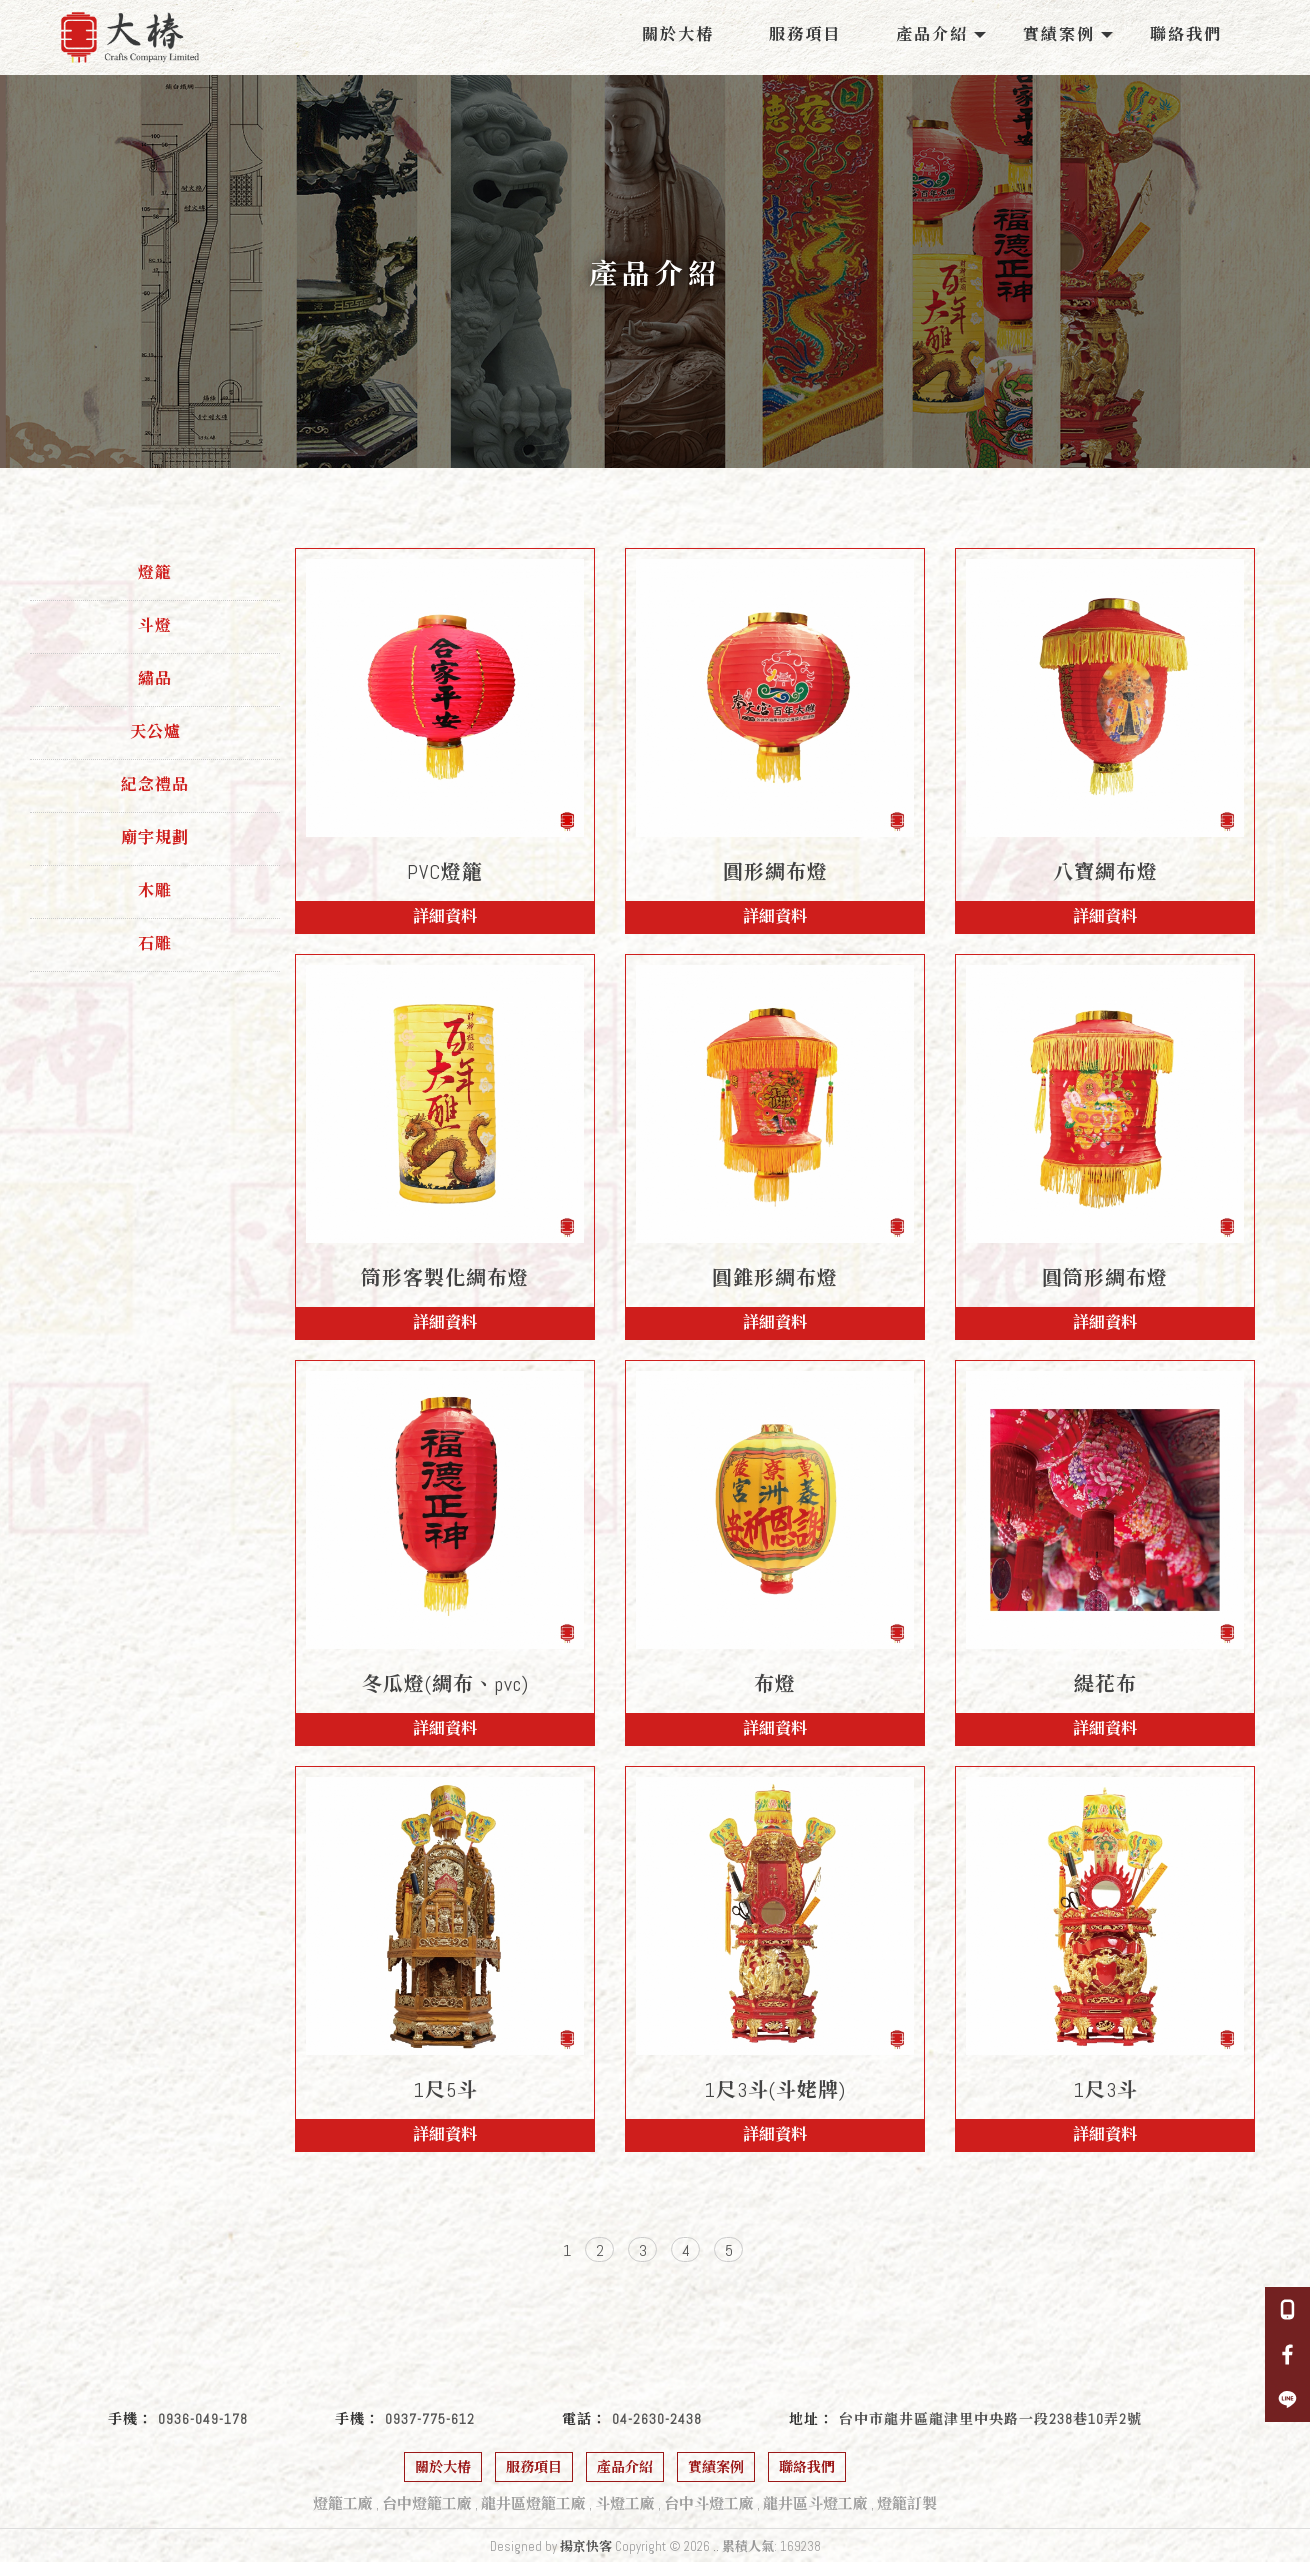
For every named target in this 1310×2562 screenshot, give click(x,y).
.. (716, 2546)
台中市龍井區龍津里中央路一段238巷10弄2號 (990, 2419)
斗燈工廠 (625, 2503)
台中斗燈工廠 (709, 2503)
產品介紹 (932, 34)
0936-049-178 (203, 2419)
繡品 (155, 678)
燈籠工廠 (343, 2503)
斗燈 (155, 625)
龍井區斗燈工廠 (815, 2503)
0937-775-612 (430, 2419)
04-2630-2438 (657, 2419)
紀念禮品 (155, 784)
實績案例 (1059, 34)
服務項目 (805, 34)
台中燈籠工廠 (427, 2503)
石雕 (155, 943)
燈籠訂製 (907, 2503)
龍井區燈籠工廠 (533, 2503)
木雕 (155, 890)
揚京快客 (586, 2546)
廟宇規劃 (155, 837)
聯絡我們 (1186, 34)
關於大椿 (678, 34)
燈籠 (155, 572)
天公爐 (155, 731)
